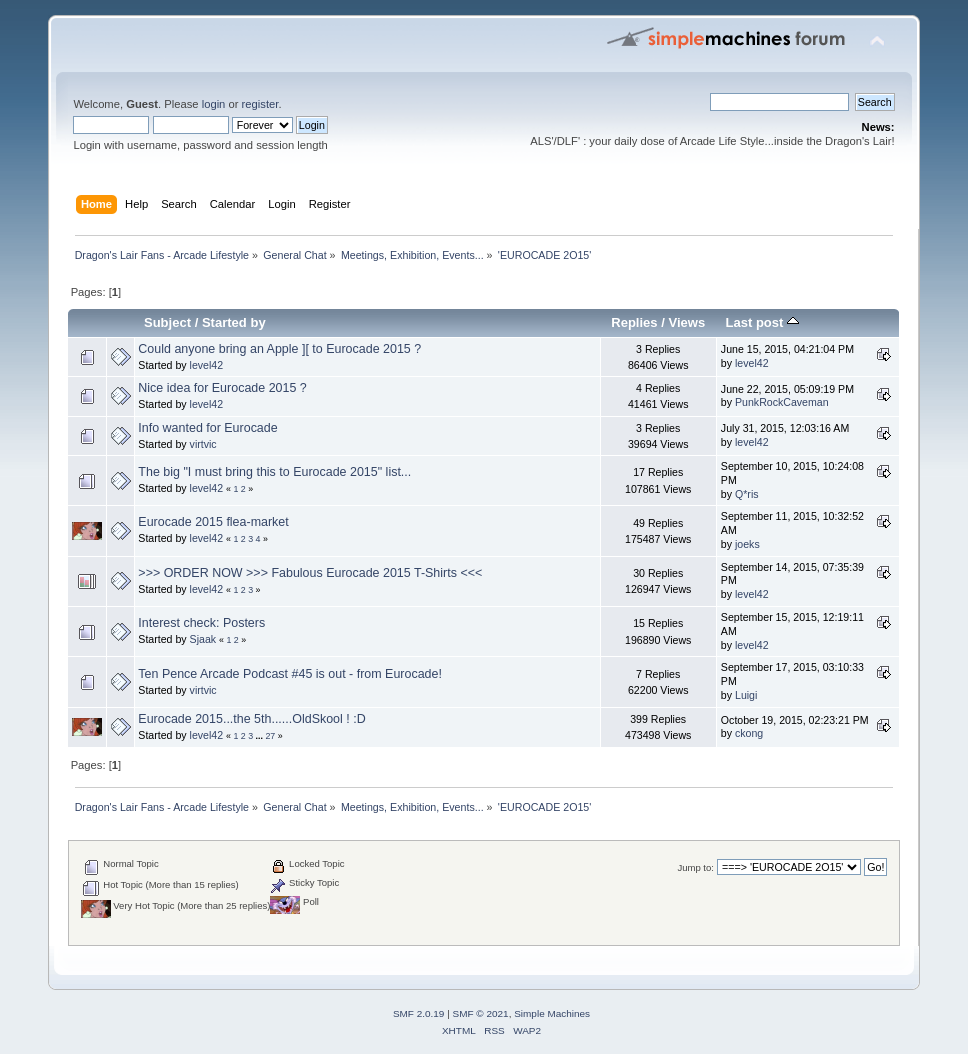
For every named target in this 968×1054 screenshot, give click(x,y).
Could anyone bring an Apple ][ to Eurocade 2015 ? (279, 349)
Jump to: (695, 867)
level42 (207, 365)
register (260, 104)
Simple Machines (552, 1013)
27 (270, 736)
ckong (749, 733)
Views (686, 322)
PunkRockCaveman (782, 402)
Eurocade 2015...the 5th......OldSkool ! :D (251, 719)
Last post (762, 322)
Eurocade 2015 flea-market (213, 522)
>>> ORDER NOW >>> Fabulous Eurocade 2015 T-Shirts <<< (310, 573)
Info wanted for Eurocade (207, 428)
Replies (634, 322)
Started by (234, 322)
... (261, 736)
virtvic (203, 444)
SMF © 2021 (481, 1013)
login (214, 104)
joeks (747, 544)
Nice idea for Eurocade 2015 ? (222, 388)
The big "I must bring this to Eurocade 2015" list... (274, 472)
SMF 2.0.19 (419, 1013)
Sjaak (203, 639)
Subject (167, 322)
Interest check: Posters (201, 623)
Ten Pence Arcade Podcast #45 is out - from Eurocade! (290, 674)
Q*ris (747, 494)
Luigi (746, 695)
